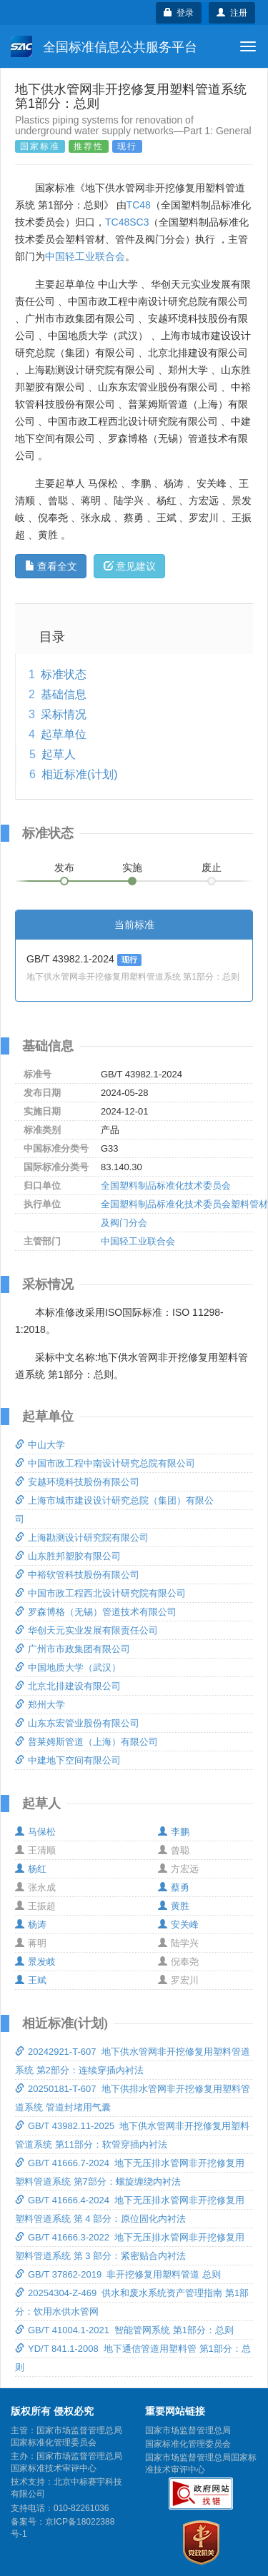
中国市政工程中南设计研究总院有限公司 (105, 1463)
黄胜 (173, 1906)
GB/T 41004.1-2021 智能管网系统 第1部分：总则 (124, 2330)
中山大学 (40, 1444)
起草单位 (63, 734)
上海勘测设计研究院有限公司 (82, 1537)
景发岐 (35, 1961)
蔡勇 (173, 1887)
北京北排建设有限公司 (68, 1686)
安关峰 (178, 1924)
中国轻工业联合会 (85, 256)
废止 (212, 867)
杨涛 (30, 1924)
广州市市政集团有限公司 (72, 1649)
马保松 (35, 1831)
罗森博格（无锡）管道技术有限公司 (96, 1611)
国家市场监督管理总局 (188, 2430)
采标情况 (63, 714)
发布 (64, 867)
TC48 (138, 205)
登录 (179, 13)
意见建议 (130, 566)
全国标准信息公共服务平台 (104, 46)
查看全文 (51, 566)
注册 (232, 13)
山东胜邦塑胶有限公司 (68, 1556)
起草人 (58, 754)
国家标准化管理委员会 (188, 2444)
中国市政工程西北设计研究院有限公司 (100, 1593)
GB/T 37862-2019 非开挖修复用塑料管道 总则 (118, 2274)
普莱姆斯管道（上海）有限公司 (86, 1741)
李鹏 (173, 1831)
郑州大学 (40, 1704)
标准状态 (63, 674)
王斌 (30, 1980)
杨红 (30, 1868)
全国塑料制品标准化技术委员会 (166, 1185)
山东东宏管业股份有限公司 (77, 1723)
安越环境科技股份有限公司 (77, 1481)
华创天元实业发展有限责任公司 (86, 1630)
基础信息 (63, 694)
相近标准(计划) (79, 774)
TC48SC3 (127, 222)
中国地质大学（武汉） (68, 1667)
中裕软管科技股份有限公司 (77, 1574)
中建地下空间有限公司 (68, 1760)
